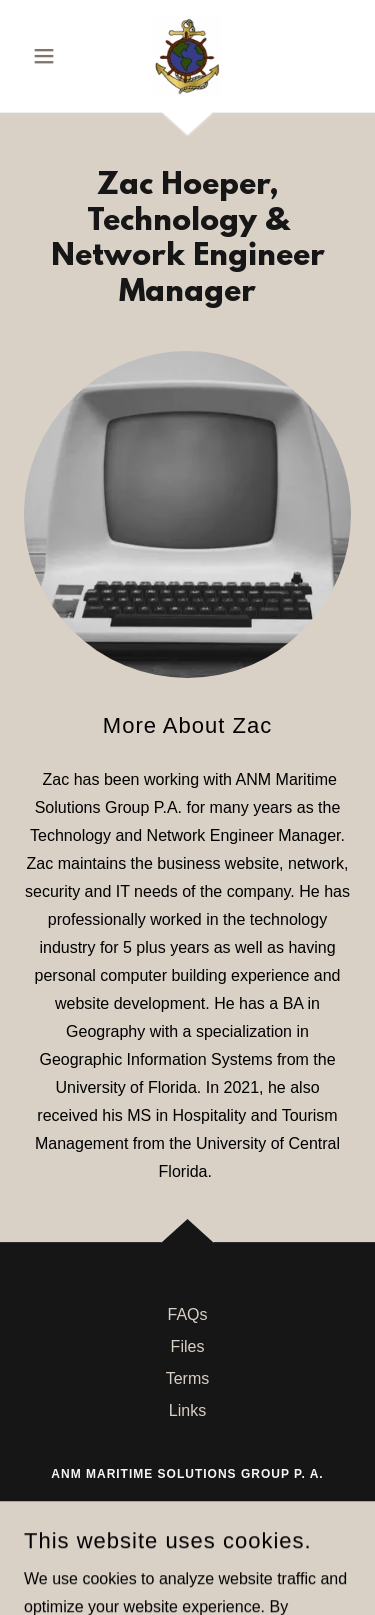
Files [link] (188, 1346)
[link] (187, 56)
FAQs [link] (187, 1314)
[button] (48, 56)
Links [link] (187, 1410)
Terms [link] (188, 1378)
